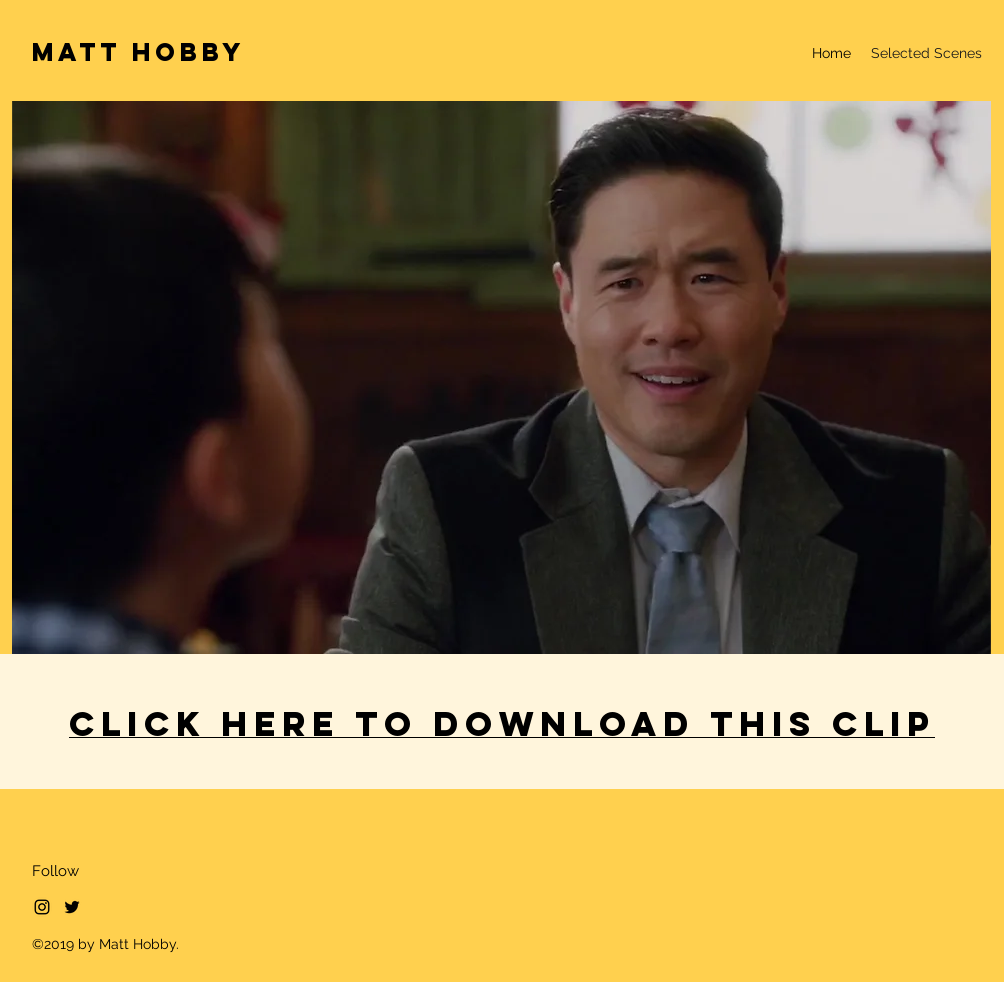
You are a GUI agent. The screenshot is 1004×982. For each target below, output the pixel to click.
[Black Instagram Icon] (42, 907)
